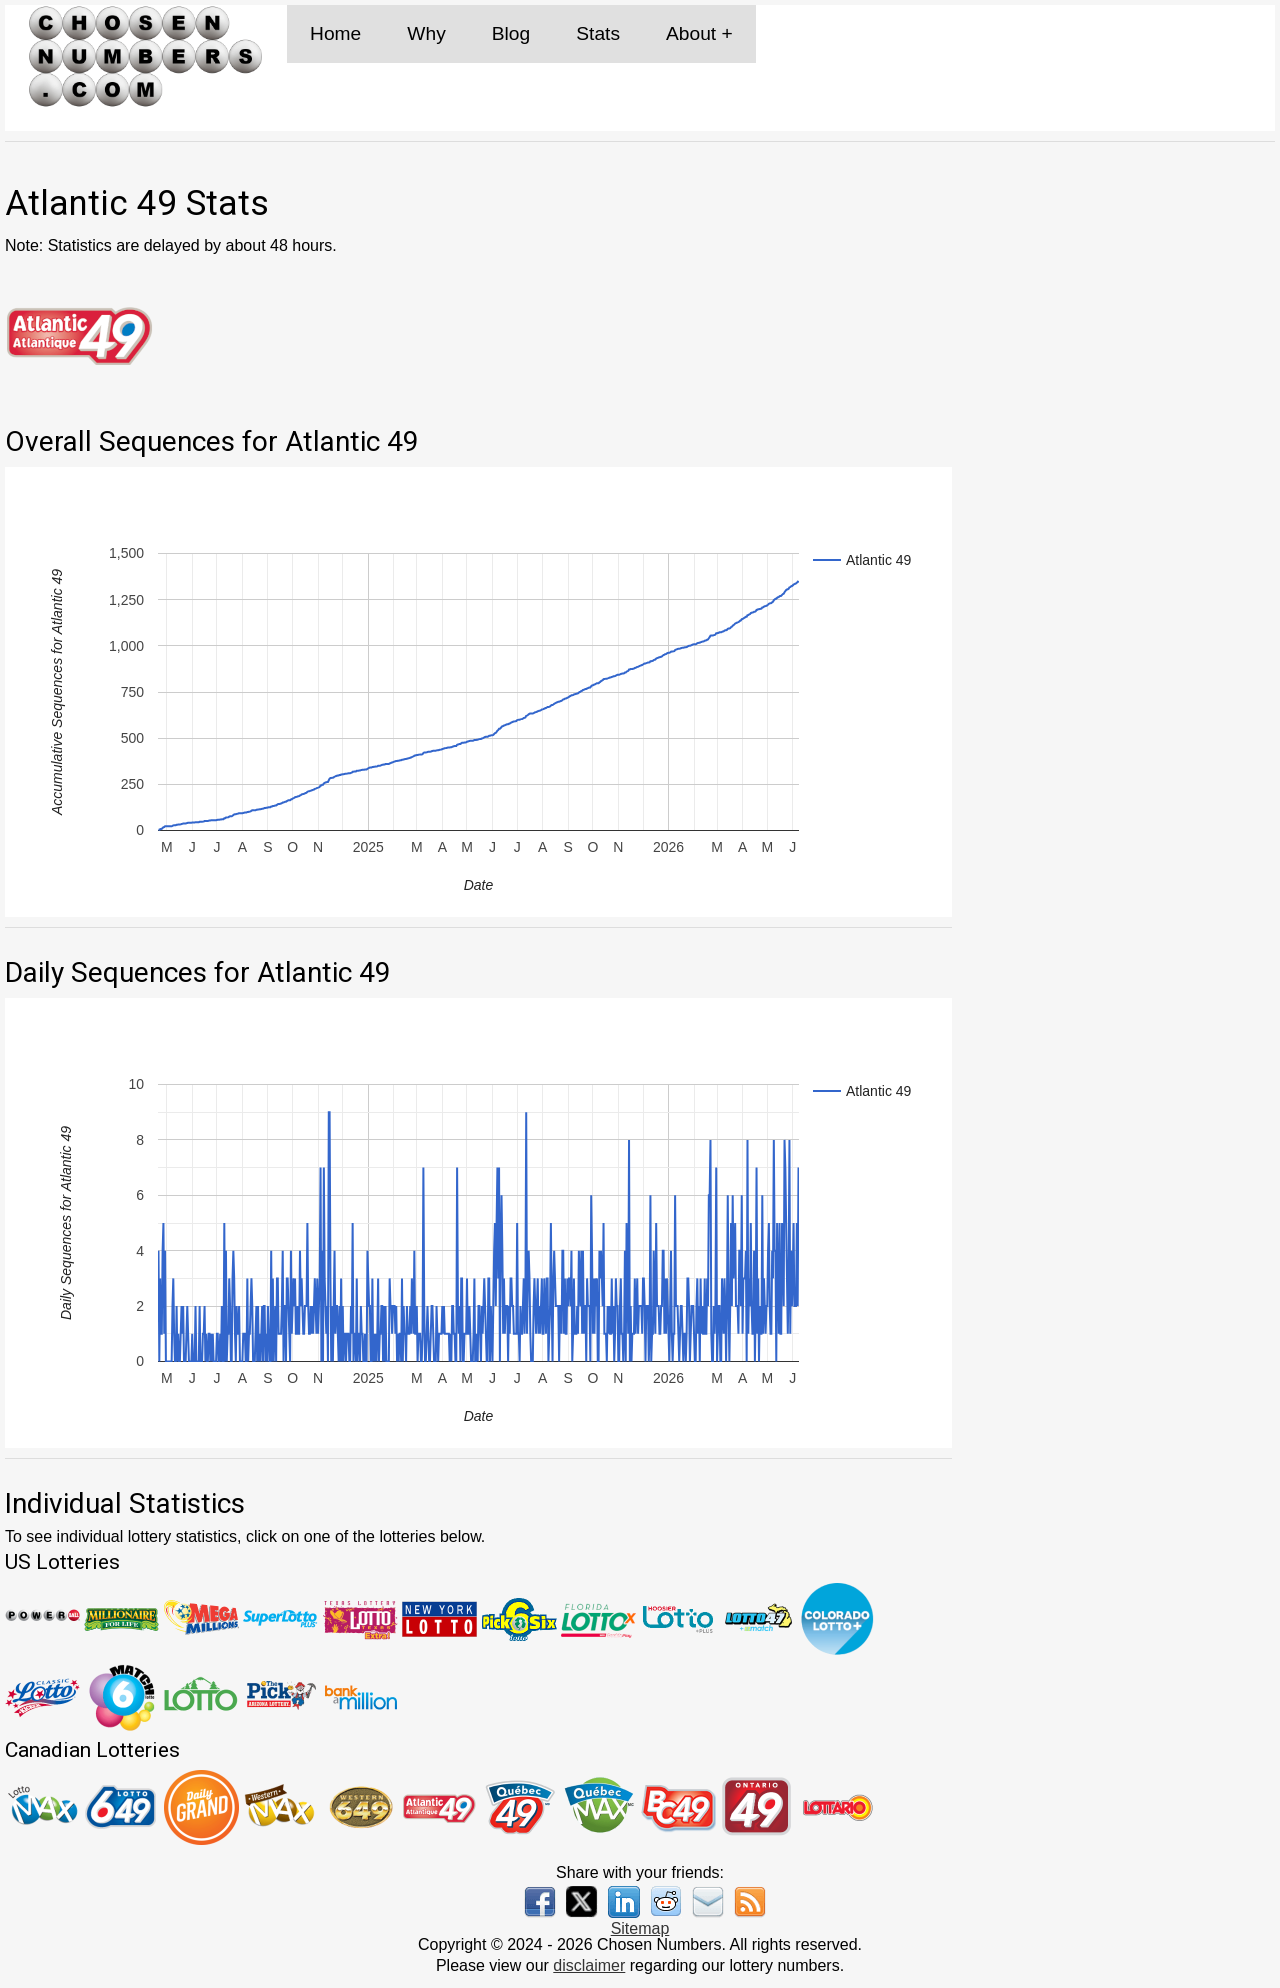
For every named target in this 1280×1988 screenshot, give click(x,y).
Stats (598, 33)
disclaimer (589, 1965)
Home (335, 33)
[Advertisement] (1124, 309)
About (691, 33)
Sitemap (640, 1928)
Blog (511, 33)
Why (426, 33)
